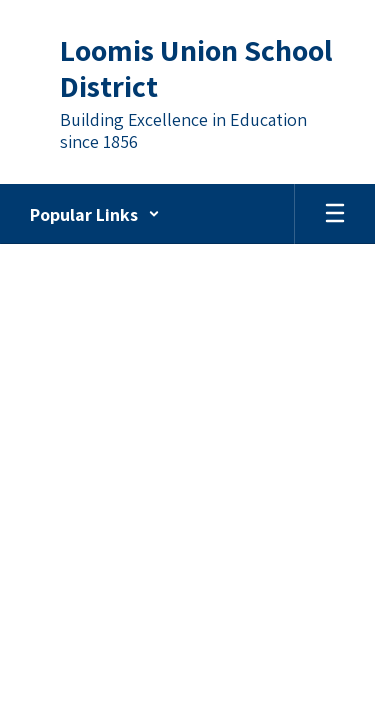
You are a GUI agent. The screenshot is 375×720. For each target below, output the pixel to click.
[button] (95, 214)
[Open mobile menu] (335, 214)
